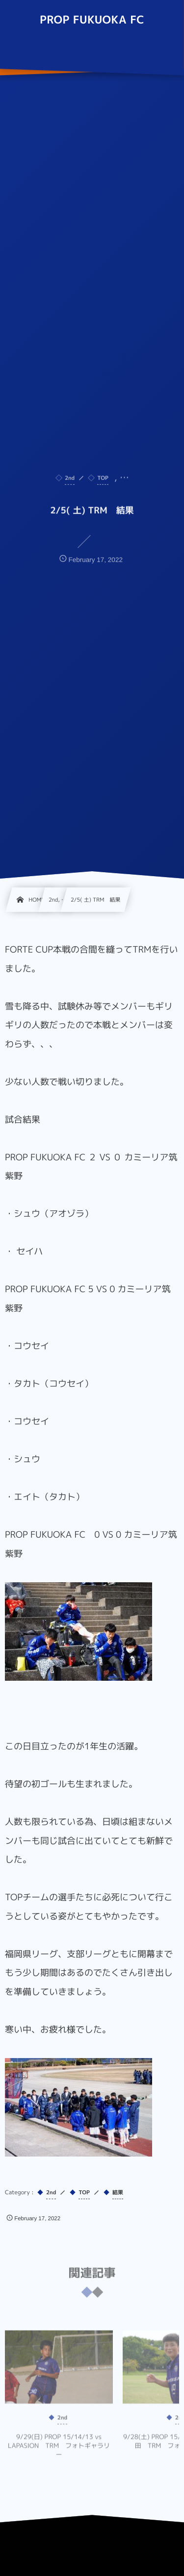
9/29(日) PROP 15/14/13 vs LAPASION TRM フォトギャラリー (59, 2449)
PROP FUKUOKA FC (92, 19)
